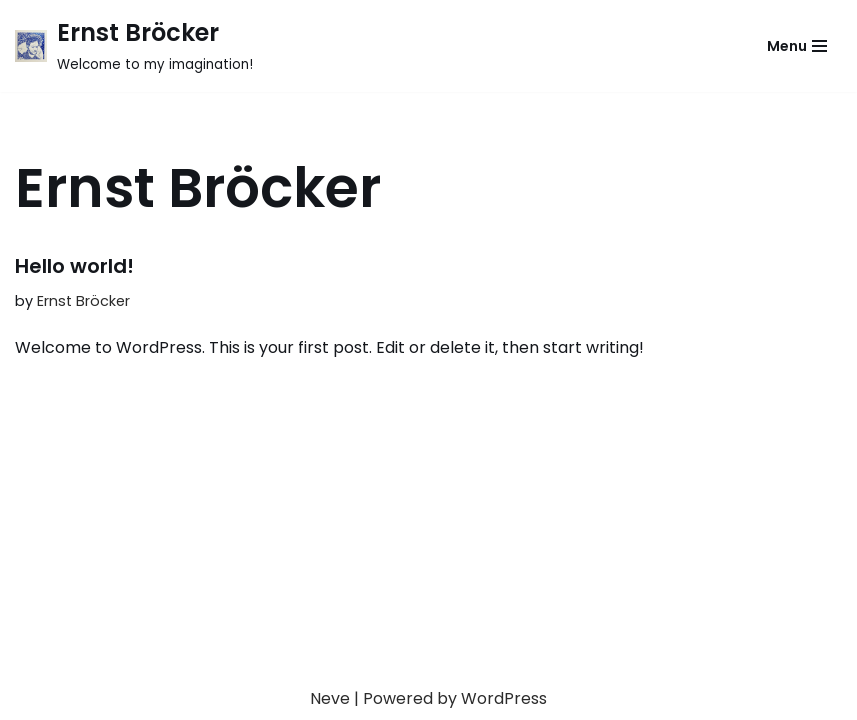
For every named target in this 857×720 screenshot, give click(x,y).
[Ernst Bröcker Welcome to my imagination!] (134, 46)
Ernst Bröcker (83, 301)
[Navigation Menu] (797, 46)
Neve (330, 698)
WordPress (504, 698)
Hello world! (74, 266)
